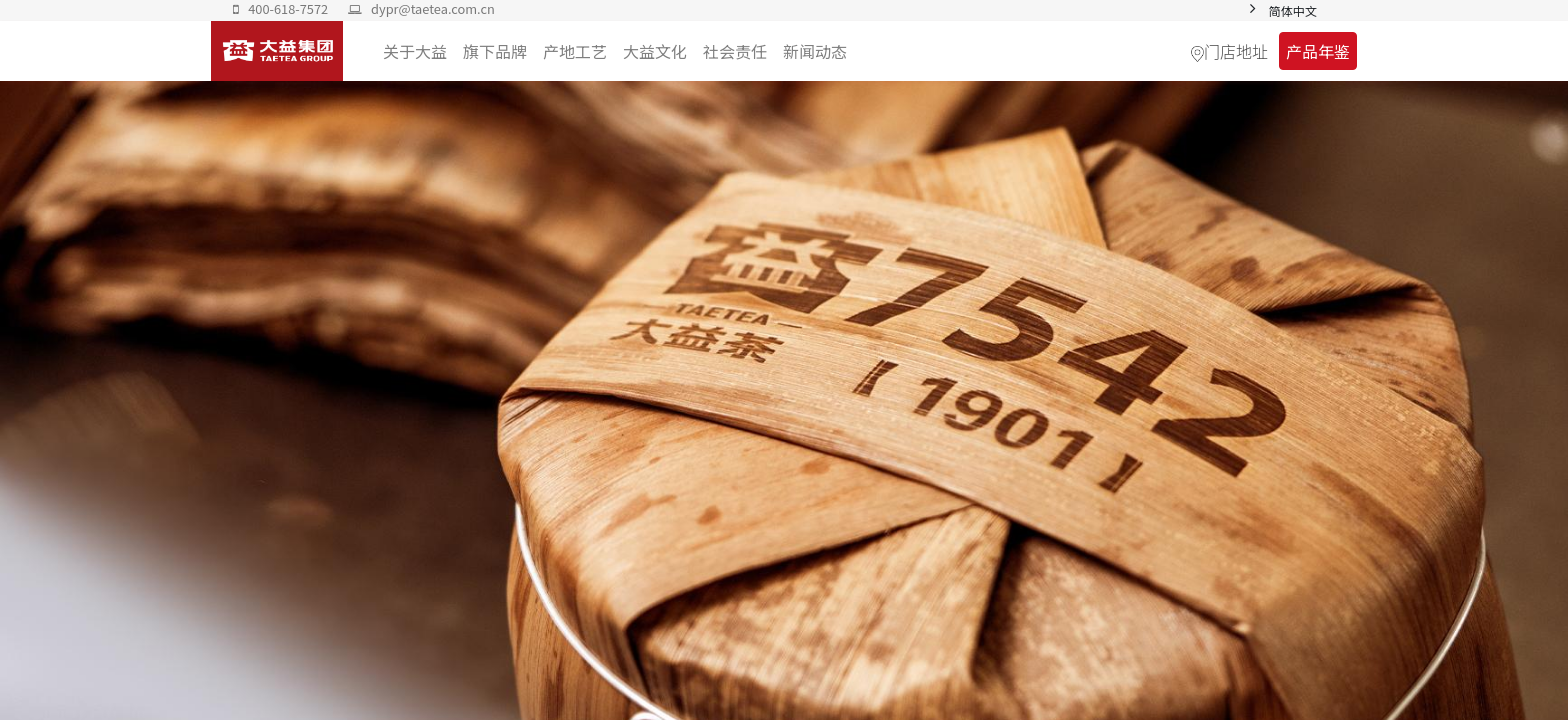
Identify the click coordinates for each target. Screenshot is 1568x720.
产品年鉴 (1318, 51)
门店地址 (1236, 51)
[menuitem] (815, 51)
